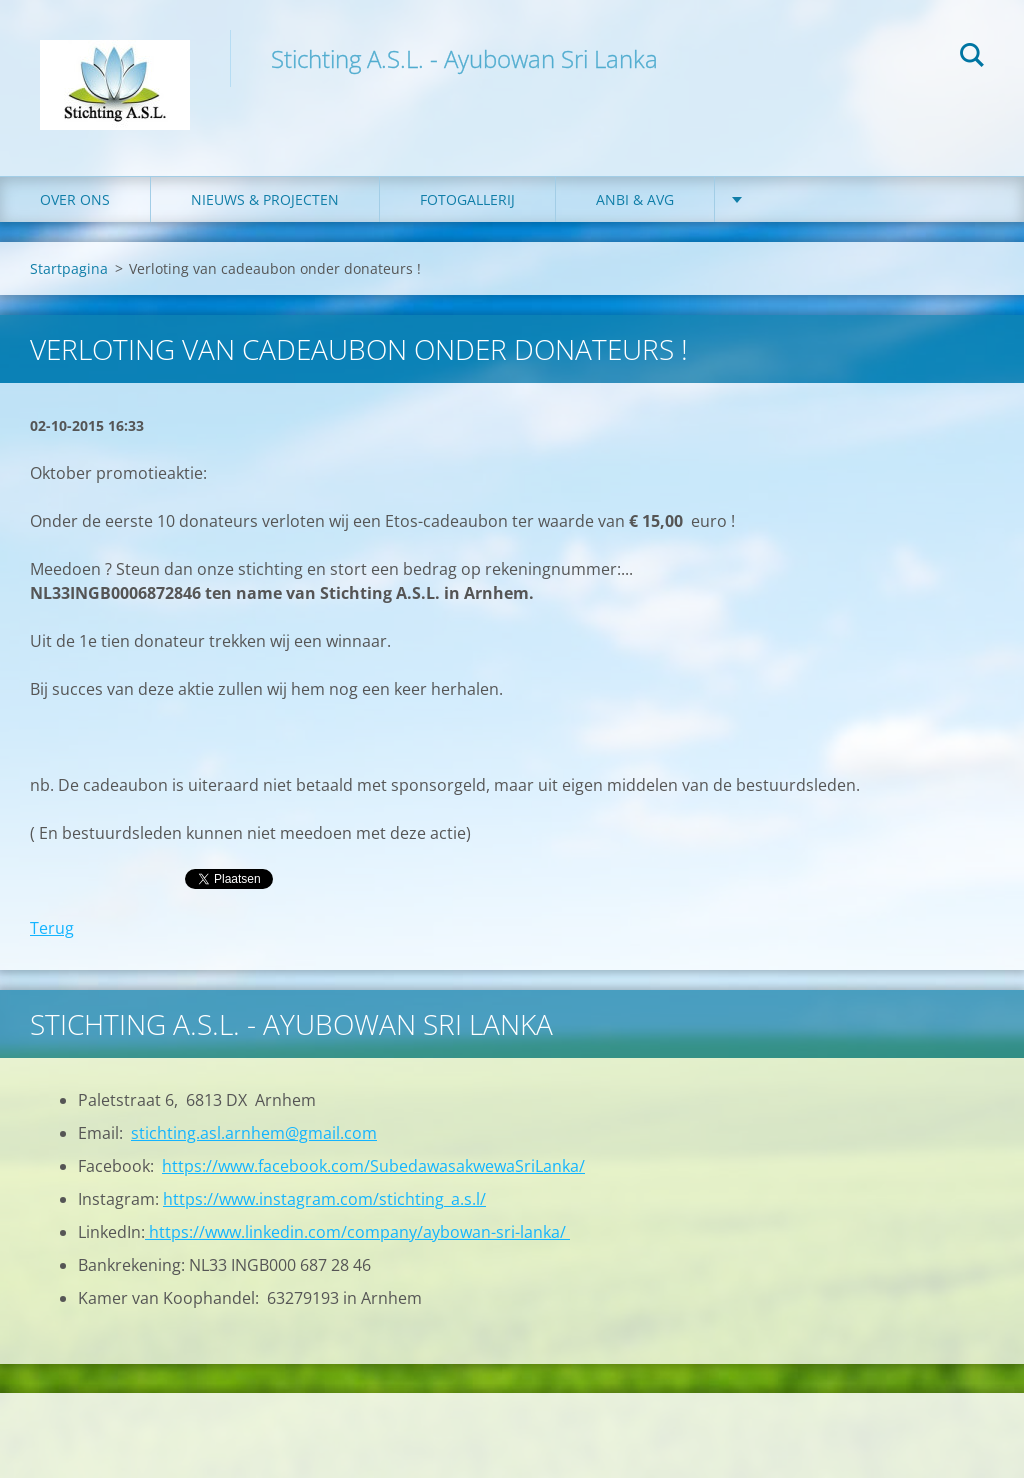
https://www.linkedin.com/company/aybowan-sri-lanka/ (357, 1232)
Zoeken (972, 58)
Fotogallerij (467, 199)
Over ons (75, 199)
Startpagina (69, 268)
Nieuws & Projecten (265, 199)
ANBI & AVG (635, 199)
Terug (52, 928)
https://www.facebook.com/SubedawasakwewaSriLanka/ (373, 1166)
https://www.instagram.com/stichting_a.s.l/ (324, 1199)
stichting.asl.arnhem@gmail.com (254, 1133)
